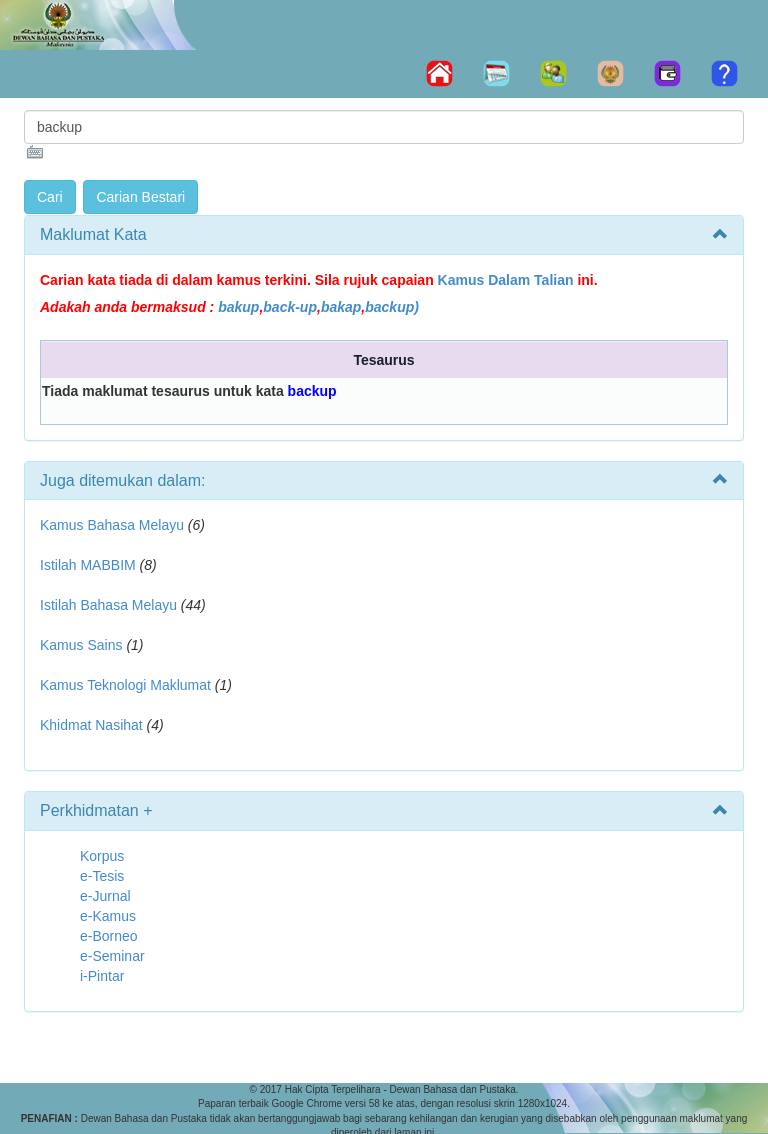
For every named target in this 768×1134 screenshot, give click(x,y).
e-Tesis (102, 876)
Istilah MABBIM (88, 565)
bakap (341, 307)
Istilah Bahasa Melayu (108, 605)
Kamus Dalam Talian (506, 280)
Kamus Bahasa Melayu (114, 525)
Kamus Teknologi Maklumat (125, 685)
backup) (392, 307)
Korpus (102, 856)
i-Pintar (102, 976)
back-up (290, 307)
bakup (238, 307)
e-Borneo (109, 936)
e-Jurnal (105, 896)
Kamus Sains (81, 645)
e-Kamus (108, 916)
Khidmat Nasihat (91, 725)
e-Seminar (112, 956)
